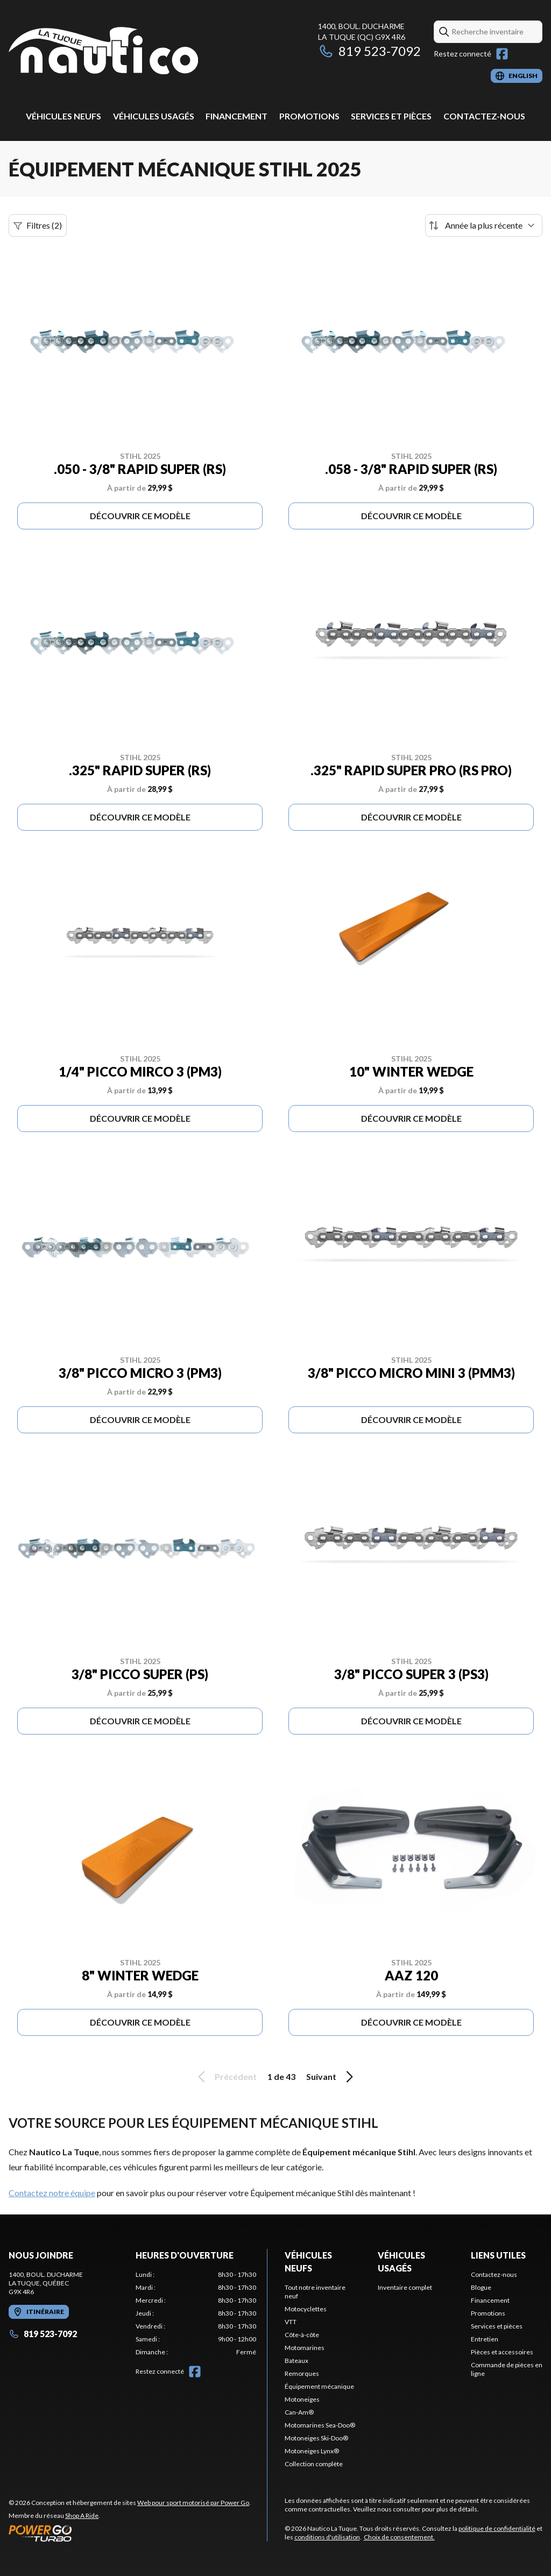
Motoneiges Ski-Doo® (316, 2438)
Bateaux (296, 2360)
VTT (290, 2322)
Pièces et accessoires (502, 2352)
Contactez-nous (484, 116)
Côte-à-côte (302, 2335)
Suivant (331, 2076)
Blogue (481, 2287)
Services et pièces (391, 116)
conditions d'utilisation (327, 2537)
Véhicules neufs (63, 116)
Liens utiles (498, 2255)
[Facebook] (502, 53)
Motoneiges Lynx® (312, 2451)
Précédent (225, 2076)
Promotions (309, 116)
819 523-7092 (369, 51)
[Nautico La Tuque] (103, 52)
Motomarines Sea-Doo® (320, 2425)
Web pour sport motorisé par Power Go (193, 2503)
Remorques (302, 2373)
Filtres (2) (37, 225)
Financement (236, 116)
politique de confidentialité (496, 2528)
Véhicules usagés (153, 116)
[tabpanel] (196, 2313)
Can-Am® (299, 2412)
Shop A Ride (81, 2515)
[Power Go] (130, 2533)
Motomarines (304, 2348)
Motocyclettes (306, 2309)
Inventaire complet (405, 2287)
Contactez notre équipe (52, 2193)
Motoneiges (302, 2399)
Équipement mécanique (319, 2386)
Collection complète (314, 2464)
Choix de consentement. (399, 2537)
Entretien (484, 2339)
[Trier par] (483, 225)
